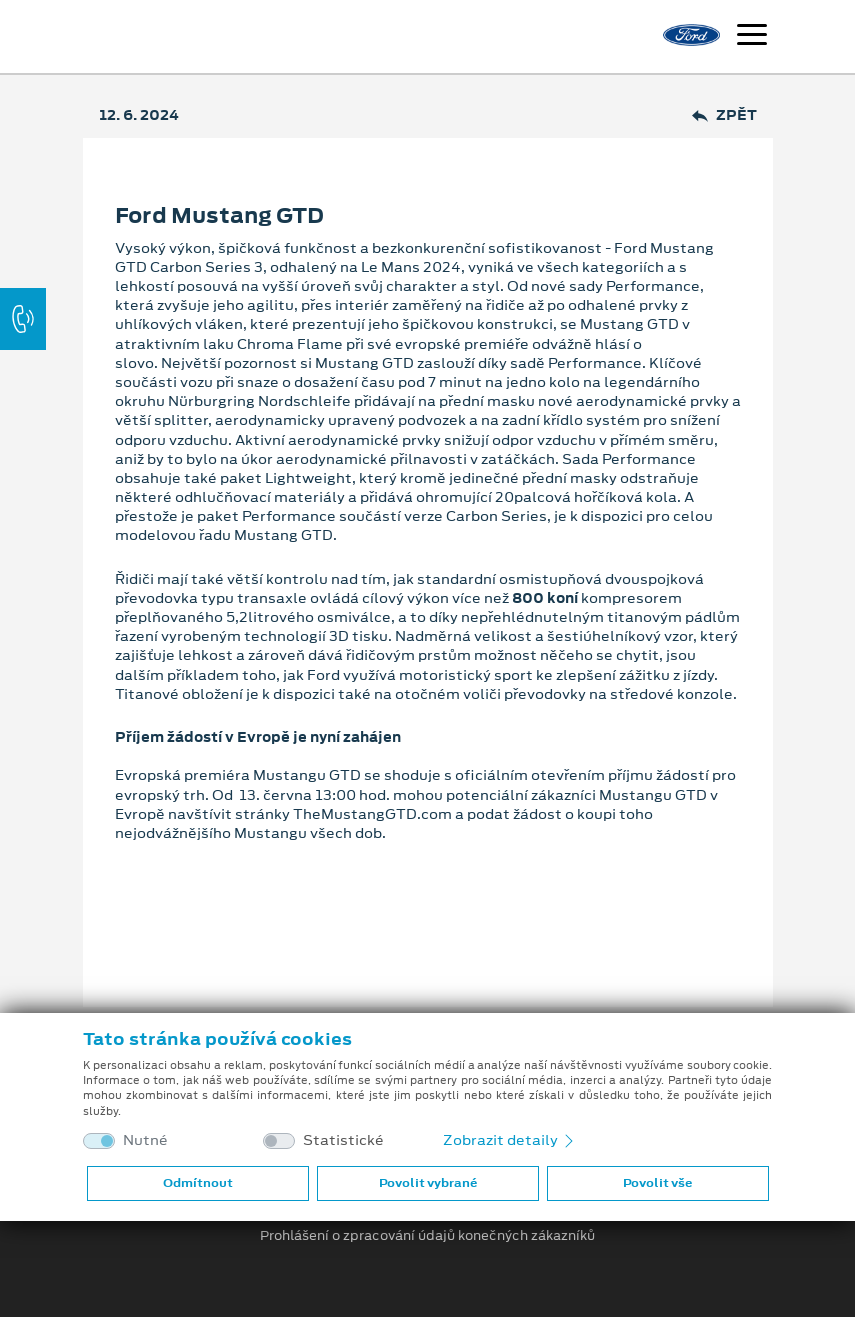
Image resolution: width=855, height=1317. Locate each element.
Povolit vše (657, 1183)
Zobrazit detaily (510, 1140)
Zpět (724, 115)
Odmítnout (198, 1183)
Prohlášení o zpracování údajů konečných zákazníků (427, 1236)
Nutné (145, 1140)
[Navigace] (752, 37)
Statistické (343, 1140)
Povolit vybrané (428, 1183)
